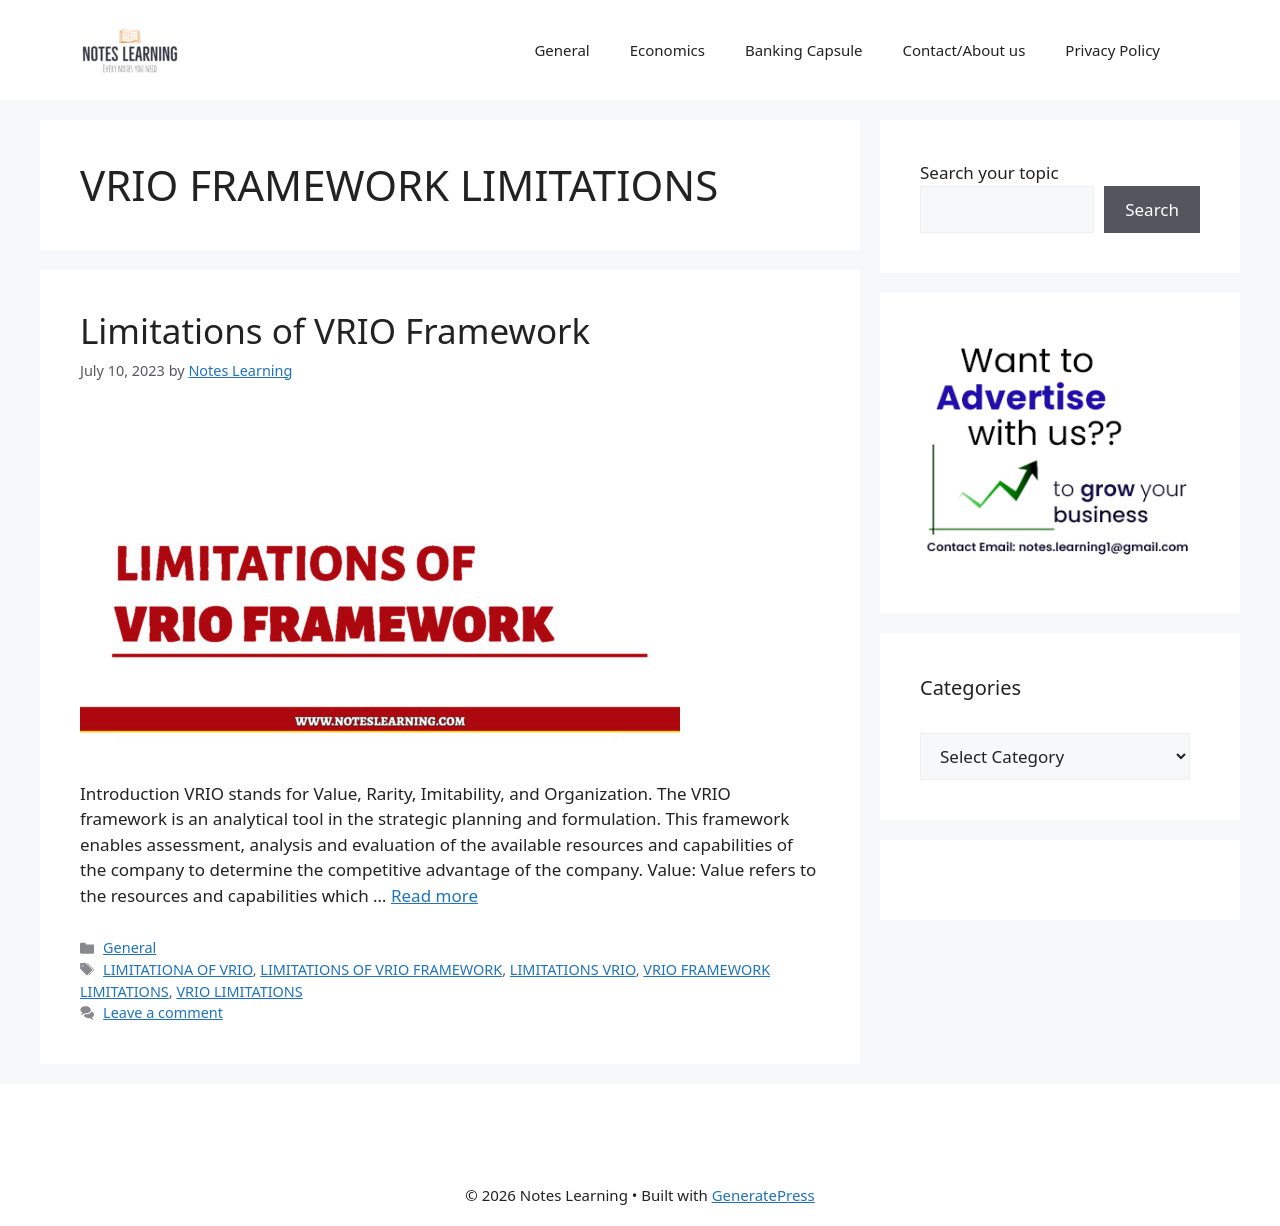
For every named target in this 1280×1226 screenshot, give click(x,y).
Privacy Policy (1112, 50)
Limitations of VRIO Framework (335, 330)
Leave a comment (163, 1012)
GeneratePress (763, 1195)
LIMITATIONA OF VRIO (178, 969)
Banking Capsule (804, 50)
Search (1152, 209)
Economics (667, 50)
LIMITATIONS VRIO (573, 969)
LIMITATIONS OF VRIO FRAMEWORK (381, 969)
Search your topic (989, 172)
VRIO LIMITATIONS (239, 991)
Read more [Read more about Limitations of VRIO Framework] (434, 895)
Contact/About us (964, 50)
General (561, 50)
